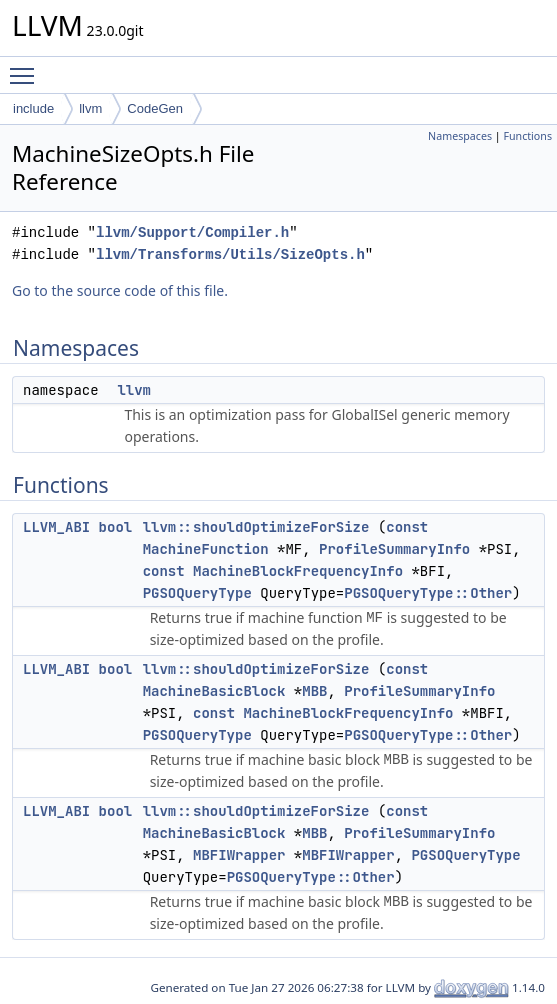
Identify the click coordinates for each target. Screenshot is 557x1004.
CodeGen (155, 108)
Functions (527, 136)
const (407, 527)
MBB (314, 691)
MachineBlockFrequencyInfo (298, 571)
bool (116, 527)
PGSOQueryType (197, 593)
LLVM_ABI (56, 527)
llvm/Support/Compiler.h (192, 232)
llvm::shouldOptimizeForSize (256, 527)
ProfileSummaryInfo (394, 549)
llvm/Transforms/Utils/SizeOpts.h (230, 254)
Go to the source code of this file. (120, 290)
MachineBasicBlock (214, 691)
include (33, 108)
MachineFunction (206, 549)
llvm (90, 108)
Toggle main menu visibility (27, 67)
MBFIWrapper (239, 855)
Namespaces (460, 136)
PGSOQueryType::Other (428, 593)
